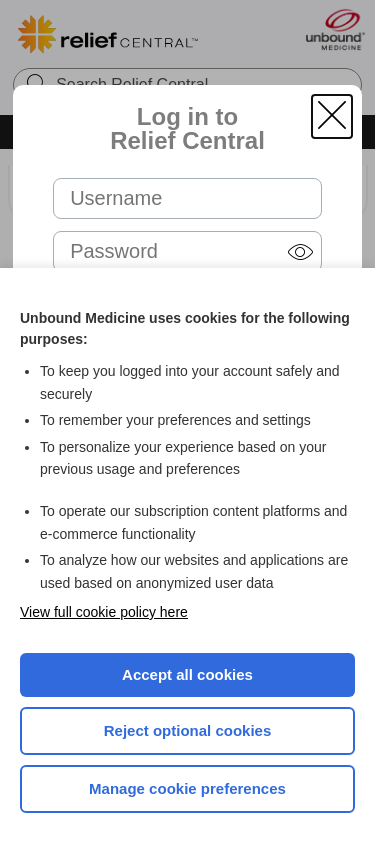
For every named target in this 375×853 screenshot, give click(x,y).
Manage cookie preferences (187, 788)
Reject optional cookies (188, 730)
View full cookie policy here (104, 612)
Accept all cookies (187, 674)
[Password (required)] (187, 251)
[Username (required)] (187, 198)
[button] (332, 116)
